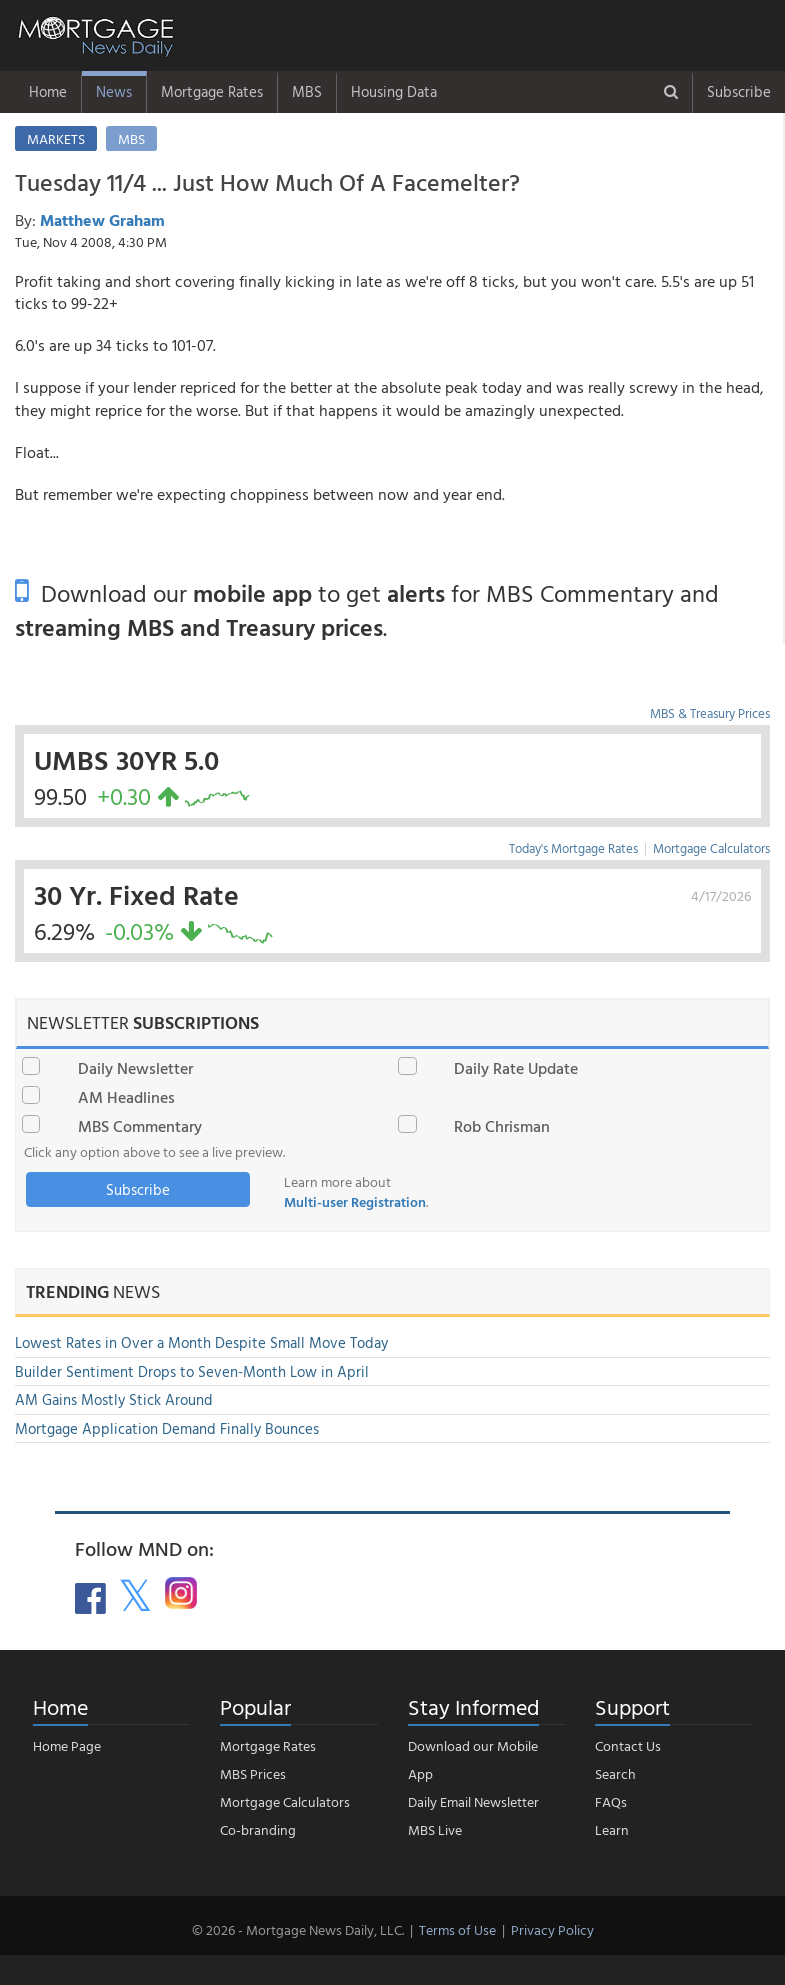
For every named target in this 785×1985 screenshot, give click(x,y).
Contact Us (628, 1745)
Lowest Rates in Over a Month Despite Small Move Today (201, 1342)
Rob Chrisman (502, 1126)
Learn (612, 1829)
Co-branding (258, 1829)
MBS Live (435, 1829)
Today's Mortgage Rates (573, 848)
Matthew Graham (102, 220)
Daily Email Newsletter (473, 1801)
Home (48, 91)
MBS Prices (253, 1773)
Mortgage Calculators (711, 848)
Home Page (67, 1745)
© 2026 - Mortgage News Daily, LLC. (298, 1929)
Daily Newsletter (135, 1068)
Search (615, 1773)
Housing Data (394, 91)
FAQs (611, 1801)
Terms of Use (457, 1929)
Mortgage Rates (212, 91)
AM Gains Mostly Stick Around (114, 1399)
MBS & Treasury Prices (710, 713)
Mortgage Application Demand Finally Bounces (167, 1428)
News (114, 91)
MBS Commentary (140, 1126)
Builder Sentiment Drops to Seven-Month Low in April (192, 1371)
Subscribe (739, 91)
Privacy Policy (552, 1929)
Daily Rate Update (516, 1068)
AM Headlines (126, 1097)
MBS (307, 91)
